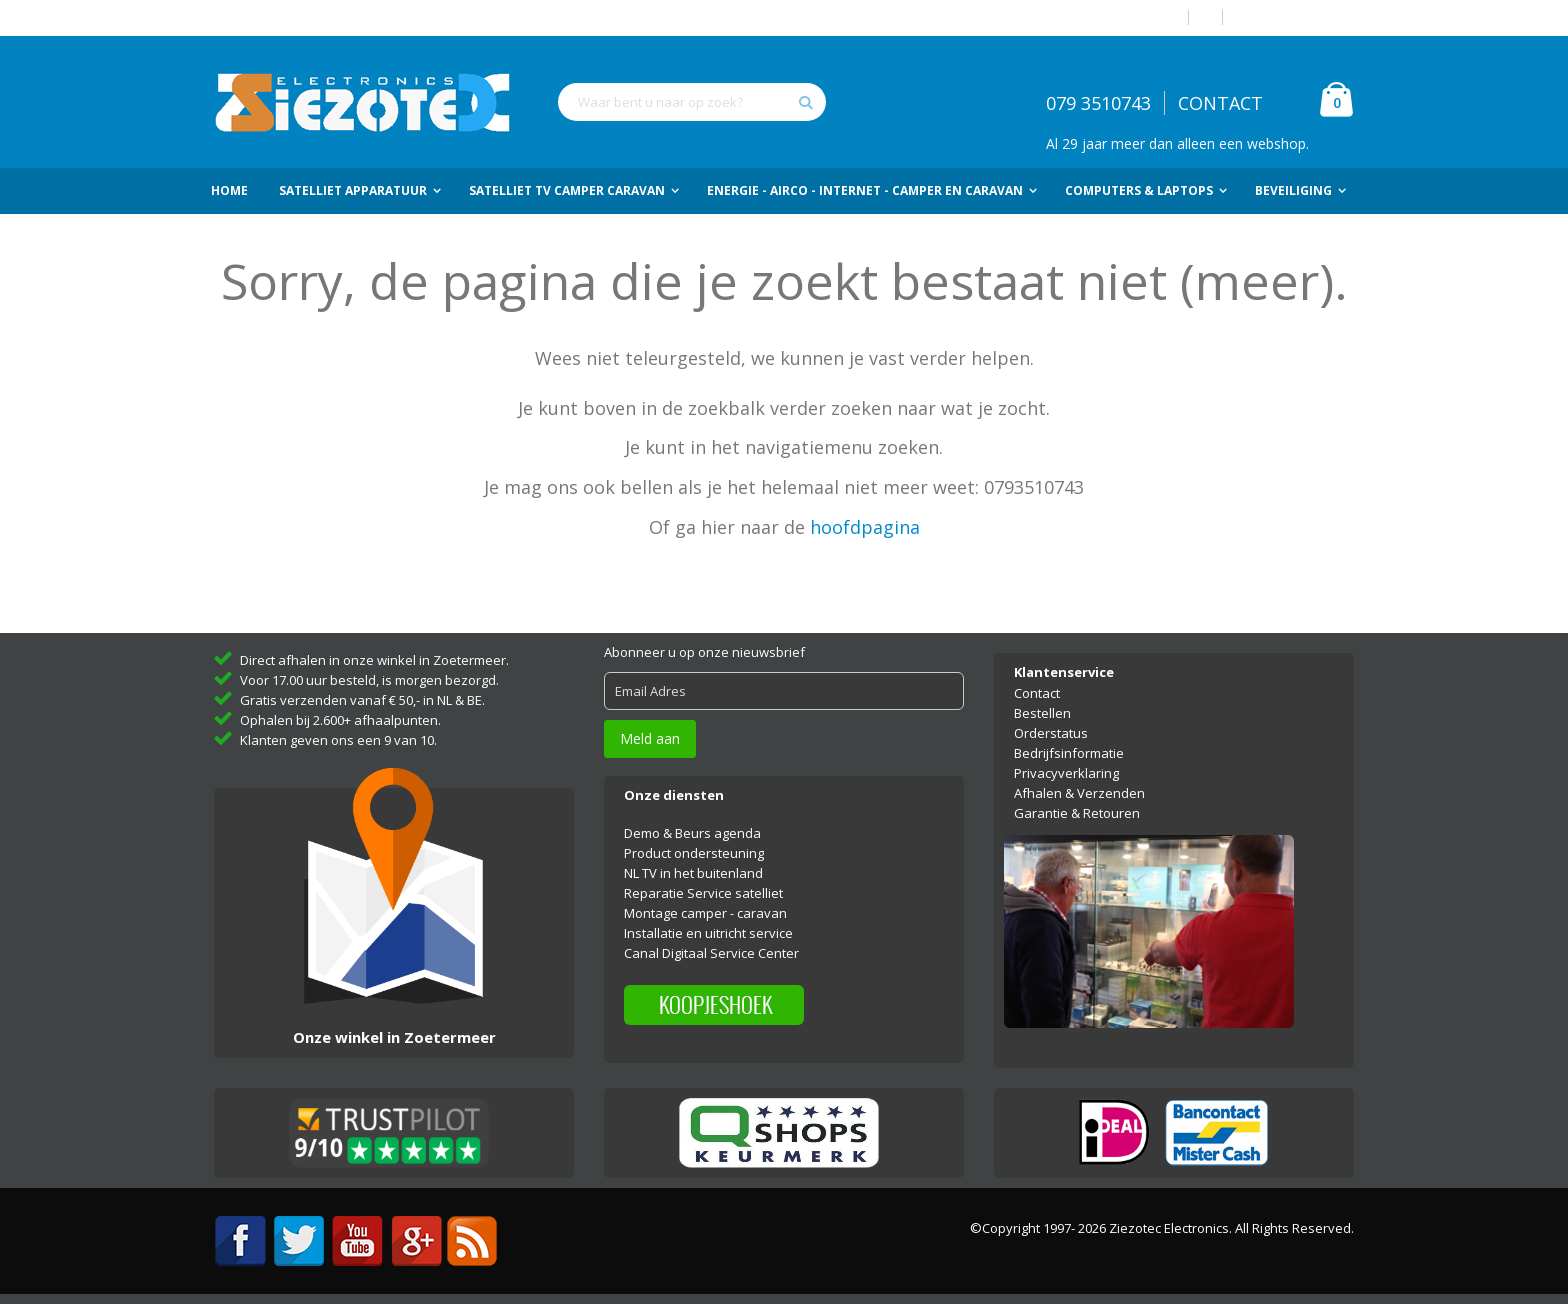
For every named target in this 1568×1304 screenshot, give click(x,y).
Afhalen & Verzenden (1079, 793)
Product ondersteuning (694, 853)
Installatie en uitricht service (708, 933)
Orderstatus (1051, 733)
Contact (1037, 693)
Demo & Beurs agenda (692, 833)
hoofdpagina (865, 527)
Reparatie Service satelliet (703, 893)
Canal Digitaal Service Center (711, 953)
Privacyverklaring (1066, 773)
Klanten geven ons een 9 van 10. (338, 740)
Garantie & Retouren (1077, 813)
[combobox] (692, 102)
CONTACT (1220, 103)
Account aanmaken (1296, 17)
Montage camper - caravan (705, 913)
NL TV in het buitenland (693, 873)
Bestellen (1042, 713)
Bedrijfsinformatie (1069, 753)
